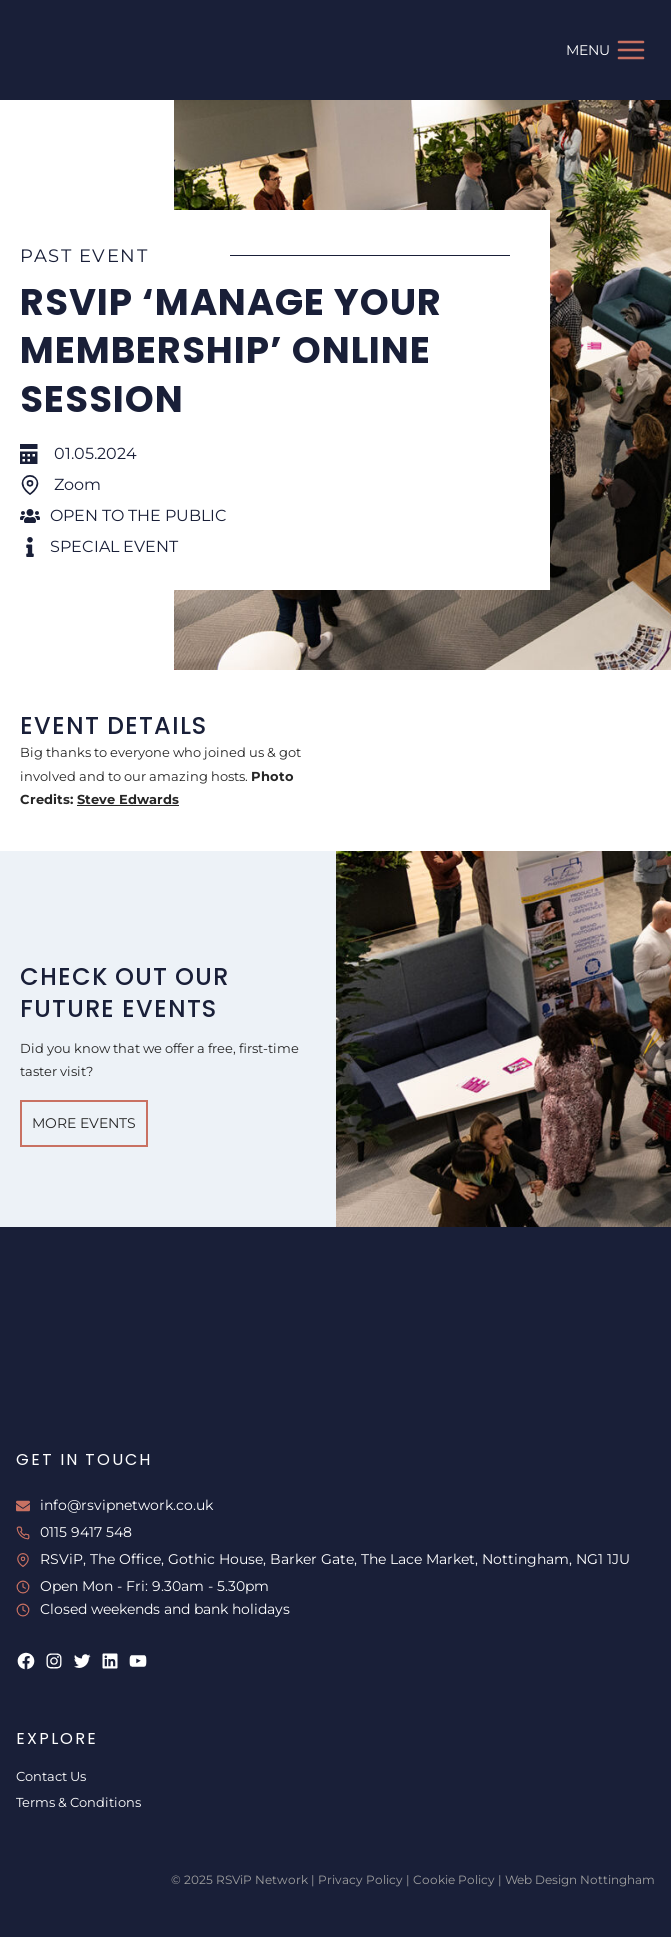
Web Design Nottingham (580, 1879)
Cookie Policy (454, 1879)
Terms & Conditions (78, 1802)
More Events (84, 1123)
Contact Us (51, 1776)
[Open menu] (606, 49)
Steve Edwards (128, 799)
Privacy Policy (360, 1879)
